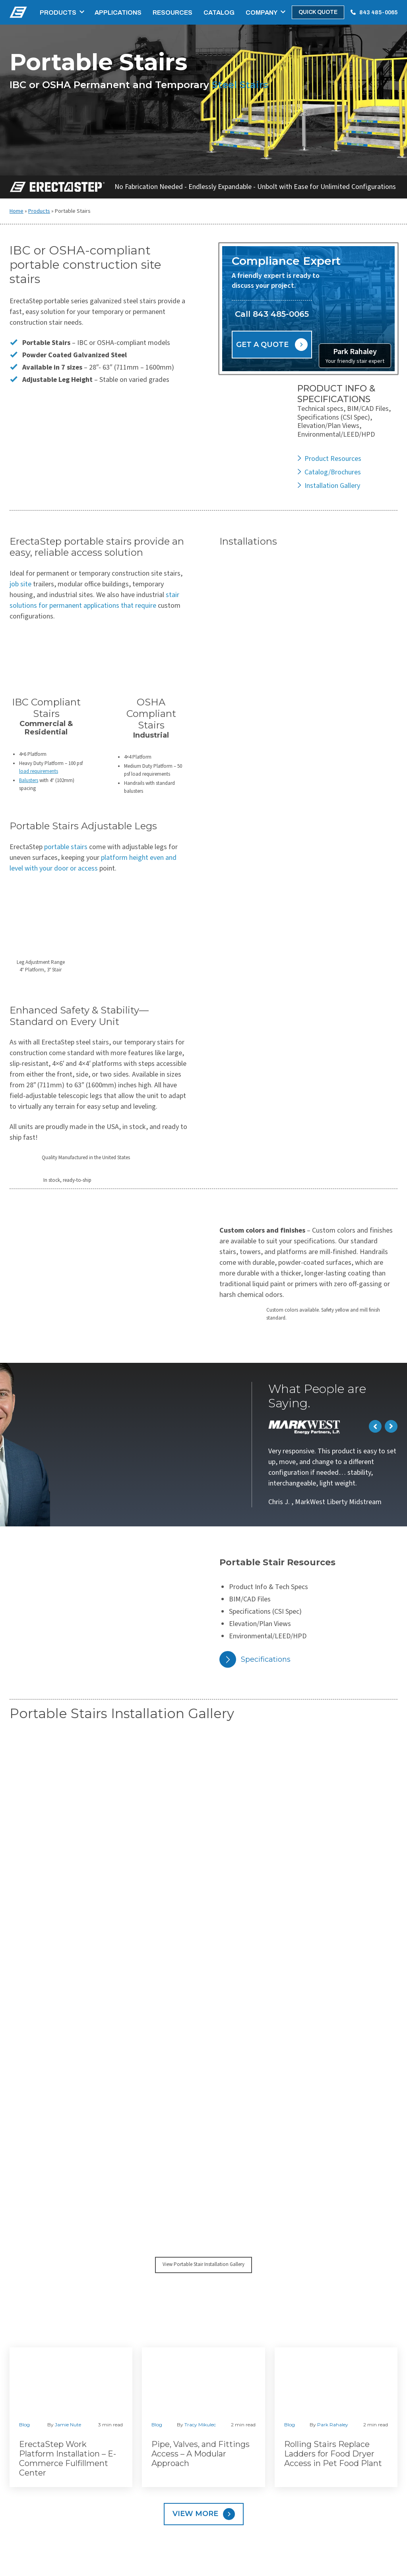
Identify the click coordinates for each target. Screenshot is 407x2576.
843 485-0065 (378, 12)
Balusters (28, 780)
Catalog (219, 12)
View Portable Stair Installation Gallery (203, 2264)
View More (195, 2513)
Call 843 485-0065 (272, 313)
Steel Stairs (240, 85)
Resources (172, 12)
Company (261, 12)
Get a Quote (262, 344)
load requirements (38, 771)
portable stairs (65, 847)
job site (20, 584)
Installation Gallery (332, 486)
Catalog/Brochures (332, 472)
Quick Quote (317, 12)
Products (58, 12)
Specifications (266, 1659)
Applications (118, 12)
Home (16, 211)
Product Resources (332, 459)
